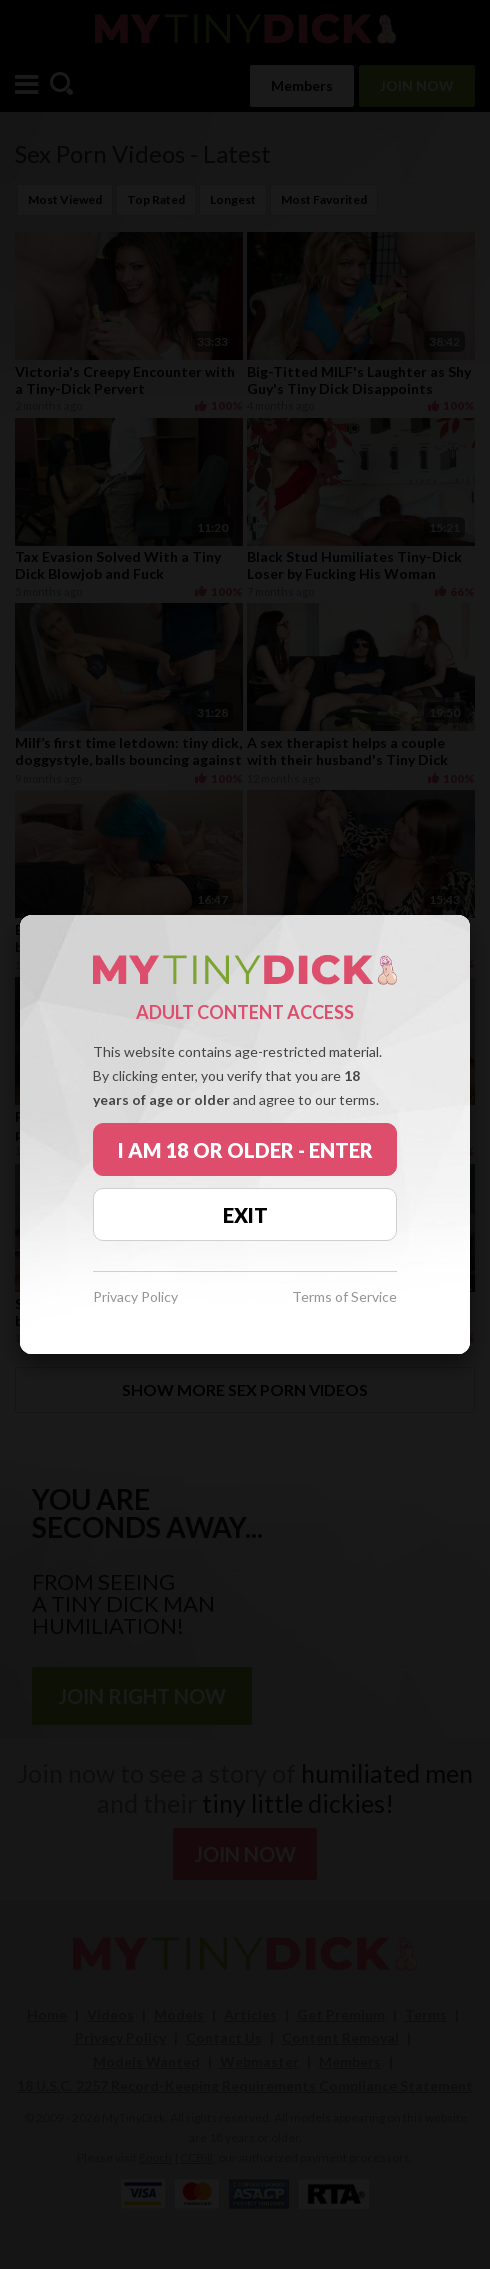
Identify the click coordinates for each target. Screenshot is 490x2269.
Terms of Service (344, 1297)
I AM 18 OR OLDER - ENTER (245, 1150)
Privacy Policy (135, 1297)
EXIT (245, 1215)
